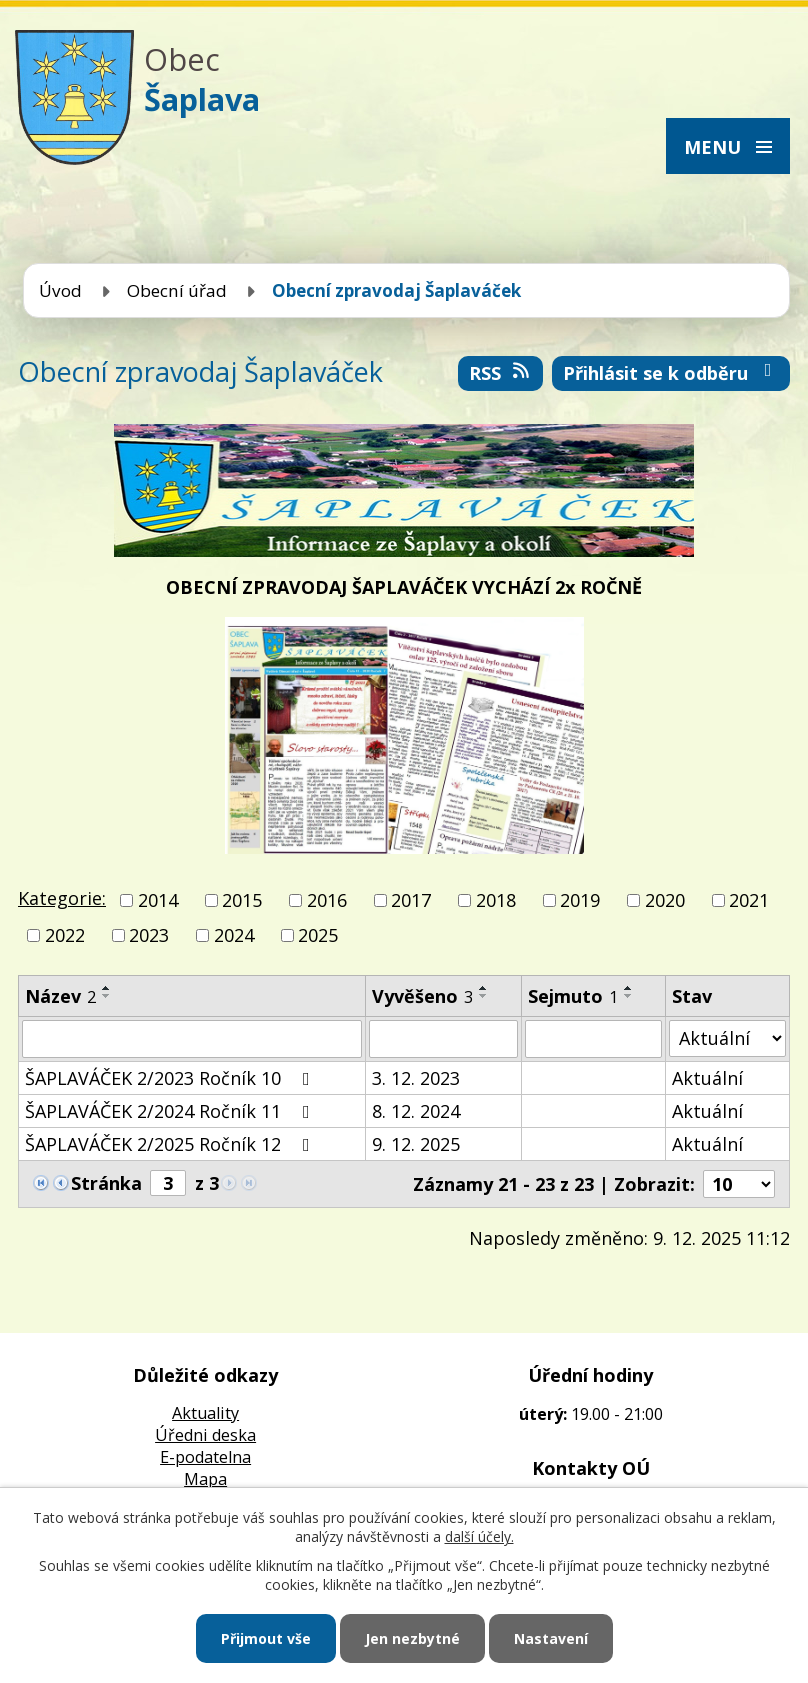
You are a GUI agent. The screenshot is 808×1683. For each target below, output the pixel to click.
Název (60, 996)
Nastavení (551, 1638)
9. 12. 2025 (416, 1144)
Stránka (106, 1183)
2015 (242, 900)
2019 (580, 900)
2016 (327, 900)
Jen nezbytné (412, 1638)
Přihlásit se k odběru (671, 373)
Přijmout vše (266, 1638)
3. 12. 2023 (416, 1078)
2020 (665, 900)
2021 (749, 900)
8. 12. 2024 (416, 1111)
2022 (65, 936)
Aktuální (707, 1078)
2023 (149, 936)
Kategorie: (62, 898)
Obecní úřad (177, 290)
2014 (158, 900)
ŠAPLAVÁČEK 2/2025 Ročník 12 (171, 1144)
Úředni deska (205, 1435)
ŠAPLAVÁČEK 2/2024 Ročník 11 (171, 1111)
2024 (234, 936)
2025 (318, 936)
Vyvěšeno (422, 996)
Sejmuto (573, 996)
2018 (496, 900)
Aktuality (205, 1413)
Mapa (205, 1479)
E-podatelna (205, 1457)
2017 (411, 900)
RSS (501, 373)
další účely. (479, 1536)
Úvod (60, 290)
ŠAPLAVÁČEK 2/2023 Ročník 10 (171, 1078)
